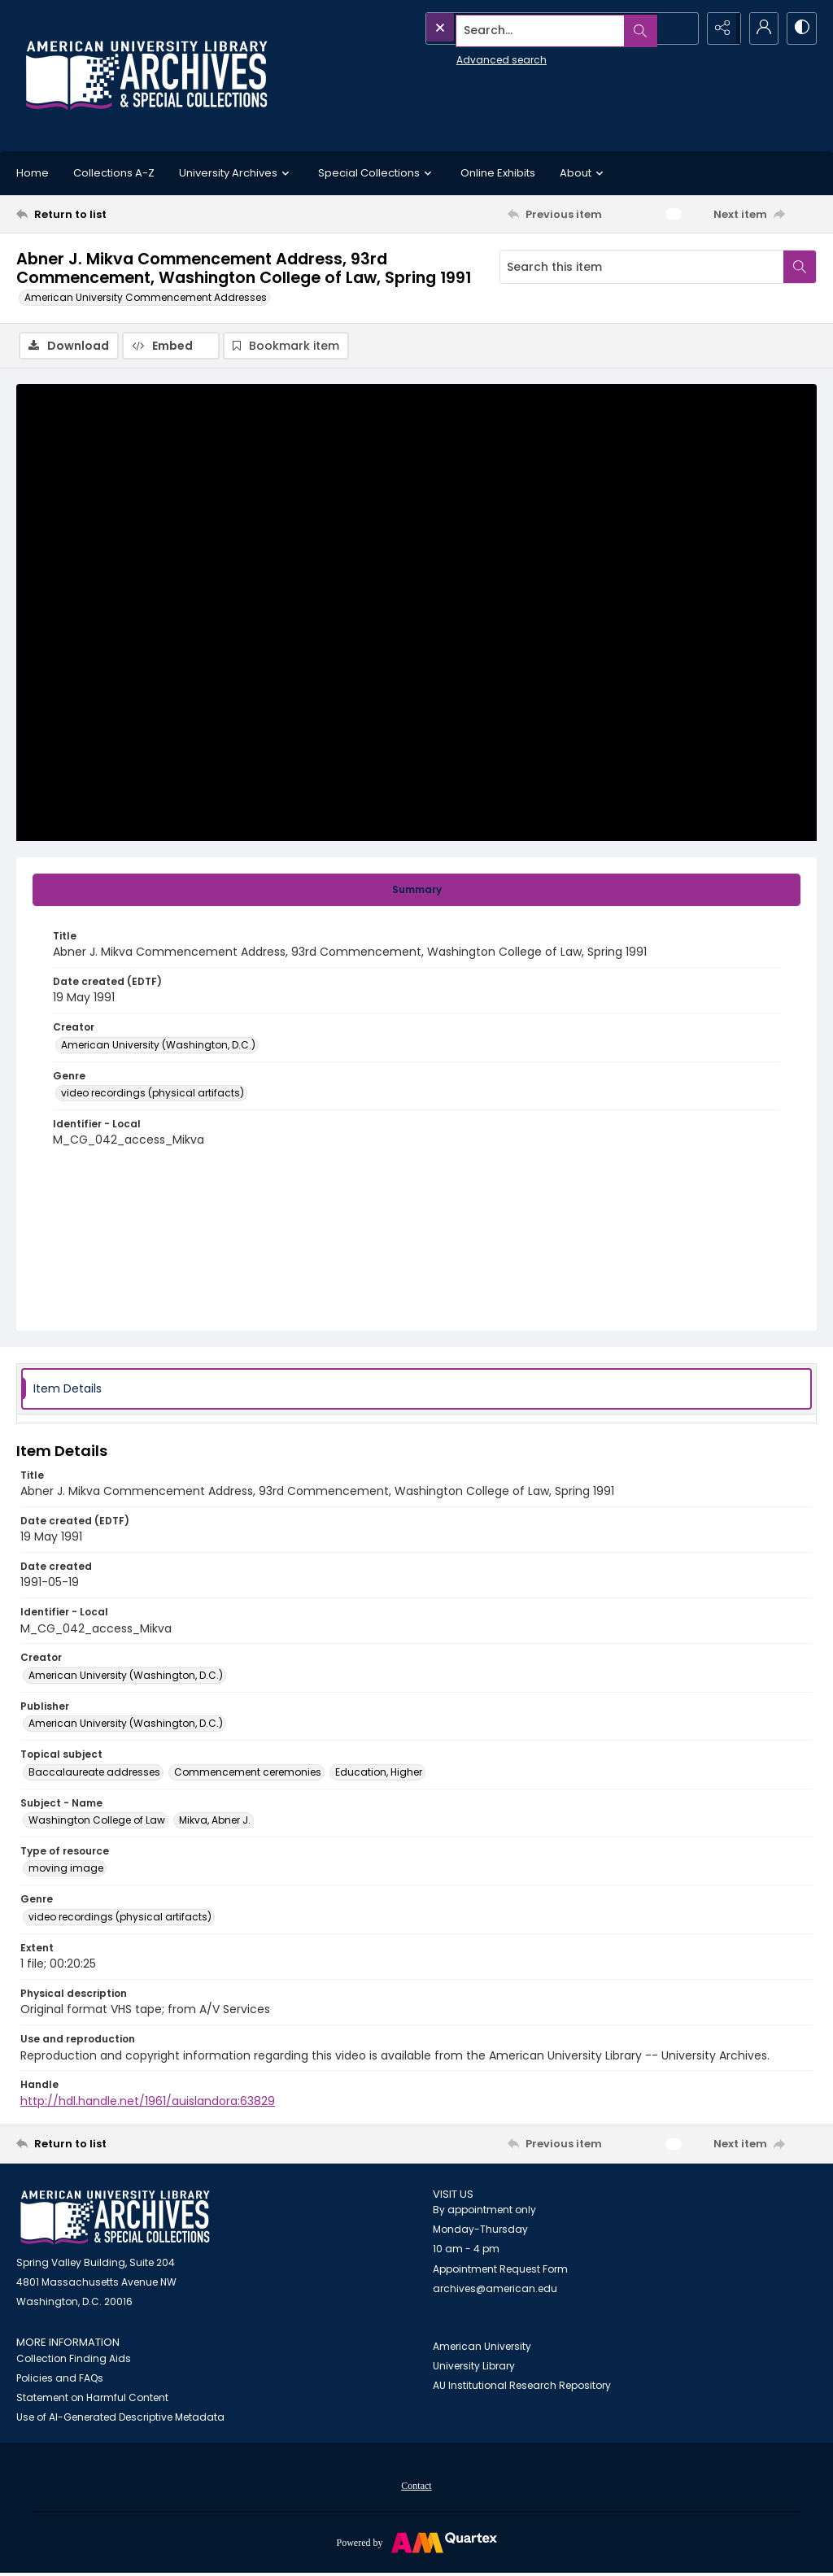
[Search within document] (799, 267)
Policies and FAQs (59, 2379)
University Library (474, 2366)
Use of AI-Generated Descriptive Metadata (120, 2419)
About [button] (584, 173)
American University (482, 2347)
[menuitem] (416, 2486)
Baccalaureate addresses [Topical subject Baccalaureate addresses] (94, 1773)
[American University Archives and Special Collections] (115, 2218)
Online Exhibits (497, 173)
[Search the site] (525, 28)
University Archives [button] (236, 173)
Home (32, 173)
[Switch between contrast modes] (800, 28)
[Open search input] (678, 28)
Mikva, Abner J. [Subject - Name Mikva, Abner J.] (215, 1821)
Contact (416, 2487)
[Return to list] (124, 214)
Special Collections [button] (377, 173)
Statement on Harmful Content (92, 2399)
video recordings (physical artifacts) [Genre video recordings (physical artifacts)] (152, 1094)
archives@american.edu (495, 2290)
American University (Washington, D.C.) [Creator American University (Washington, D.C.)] (158, 1046)
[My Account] (759, 28)
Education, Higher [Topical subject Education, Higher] (378, 1773)
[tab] (416, 890)
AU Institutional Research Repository (522, 2386)
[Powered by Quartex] (416, 2543)
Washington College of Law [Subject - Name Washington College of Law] (96, 1821)
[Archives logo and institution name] (146, 75)
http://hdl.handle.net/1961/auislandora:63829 (147, 2102)
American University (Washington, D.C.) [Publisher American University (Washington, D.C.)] (125, 1725)
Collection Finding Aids (73, 2360)
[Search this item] (641, 267)
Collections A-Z (114, 173)
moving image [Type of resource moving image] (65, 1869)
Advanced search (464, 57)
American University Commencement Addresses (145, 297)
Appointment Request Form (500, 2270)
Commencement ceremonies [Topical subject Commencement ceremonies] (247, 1773)
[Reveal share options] (719, 28)
